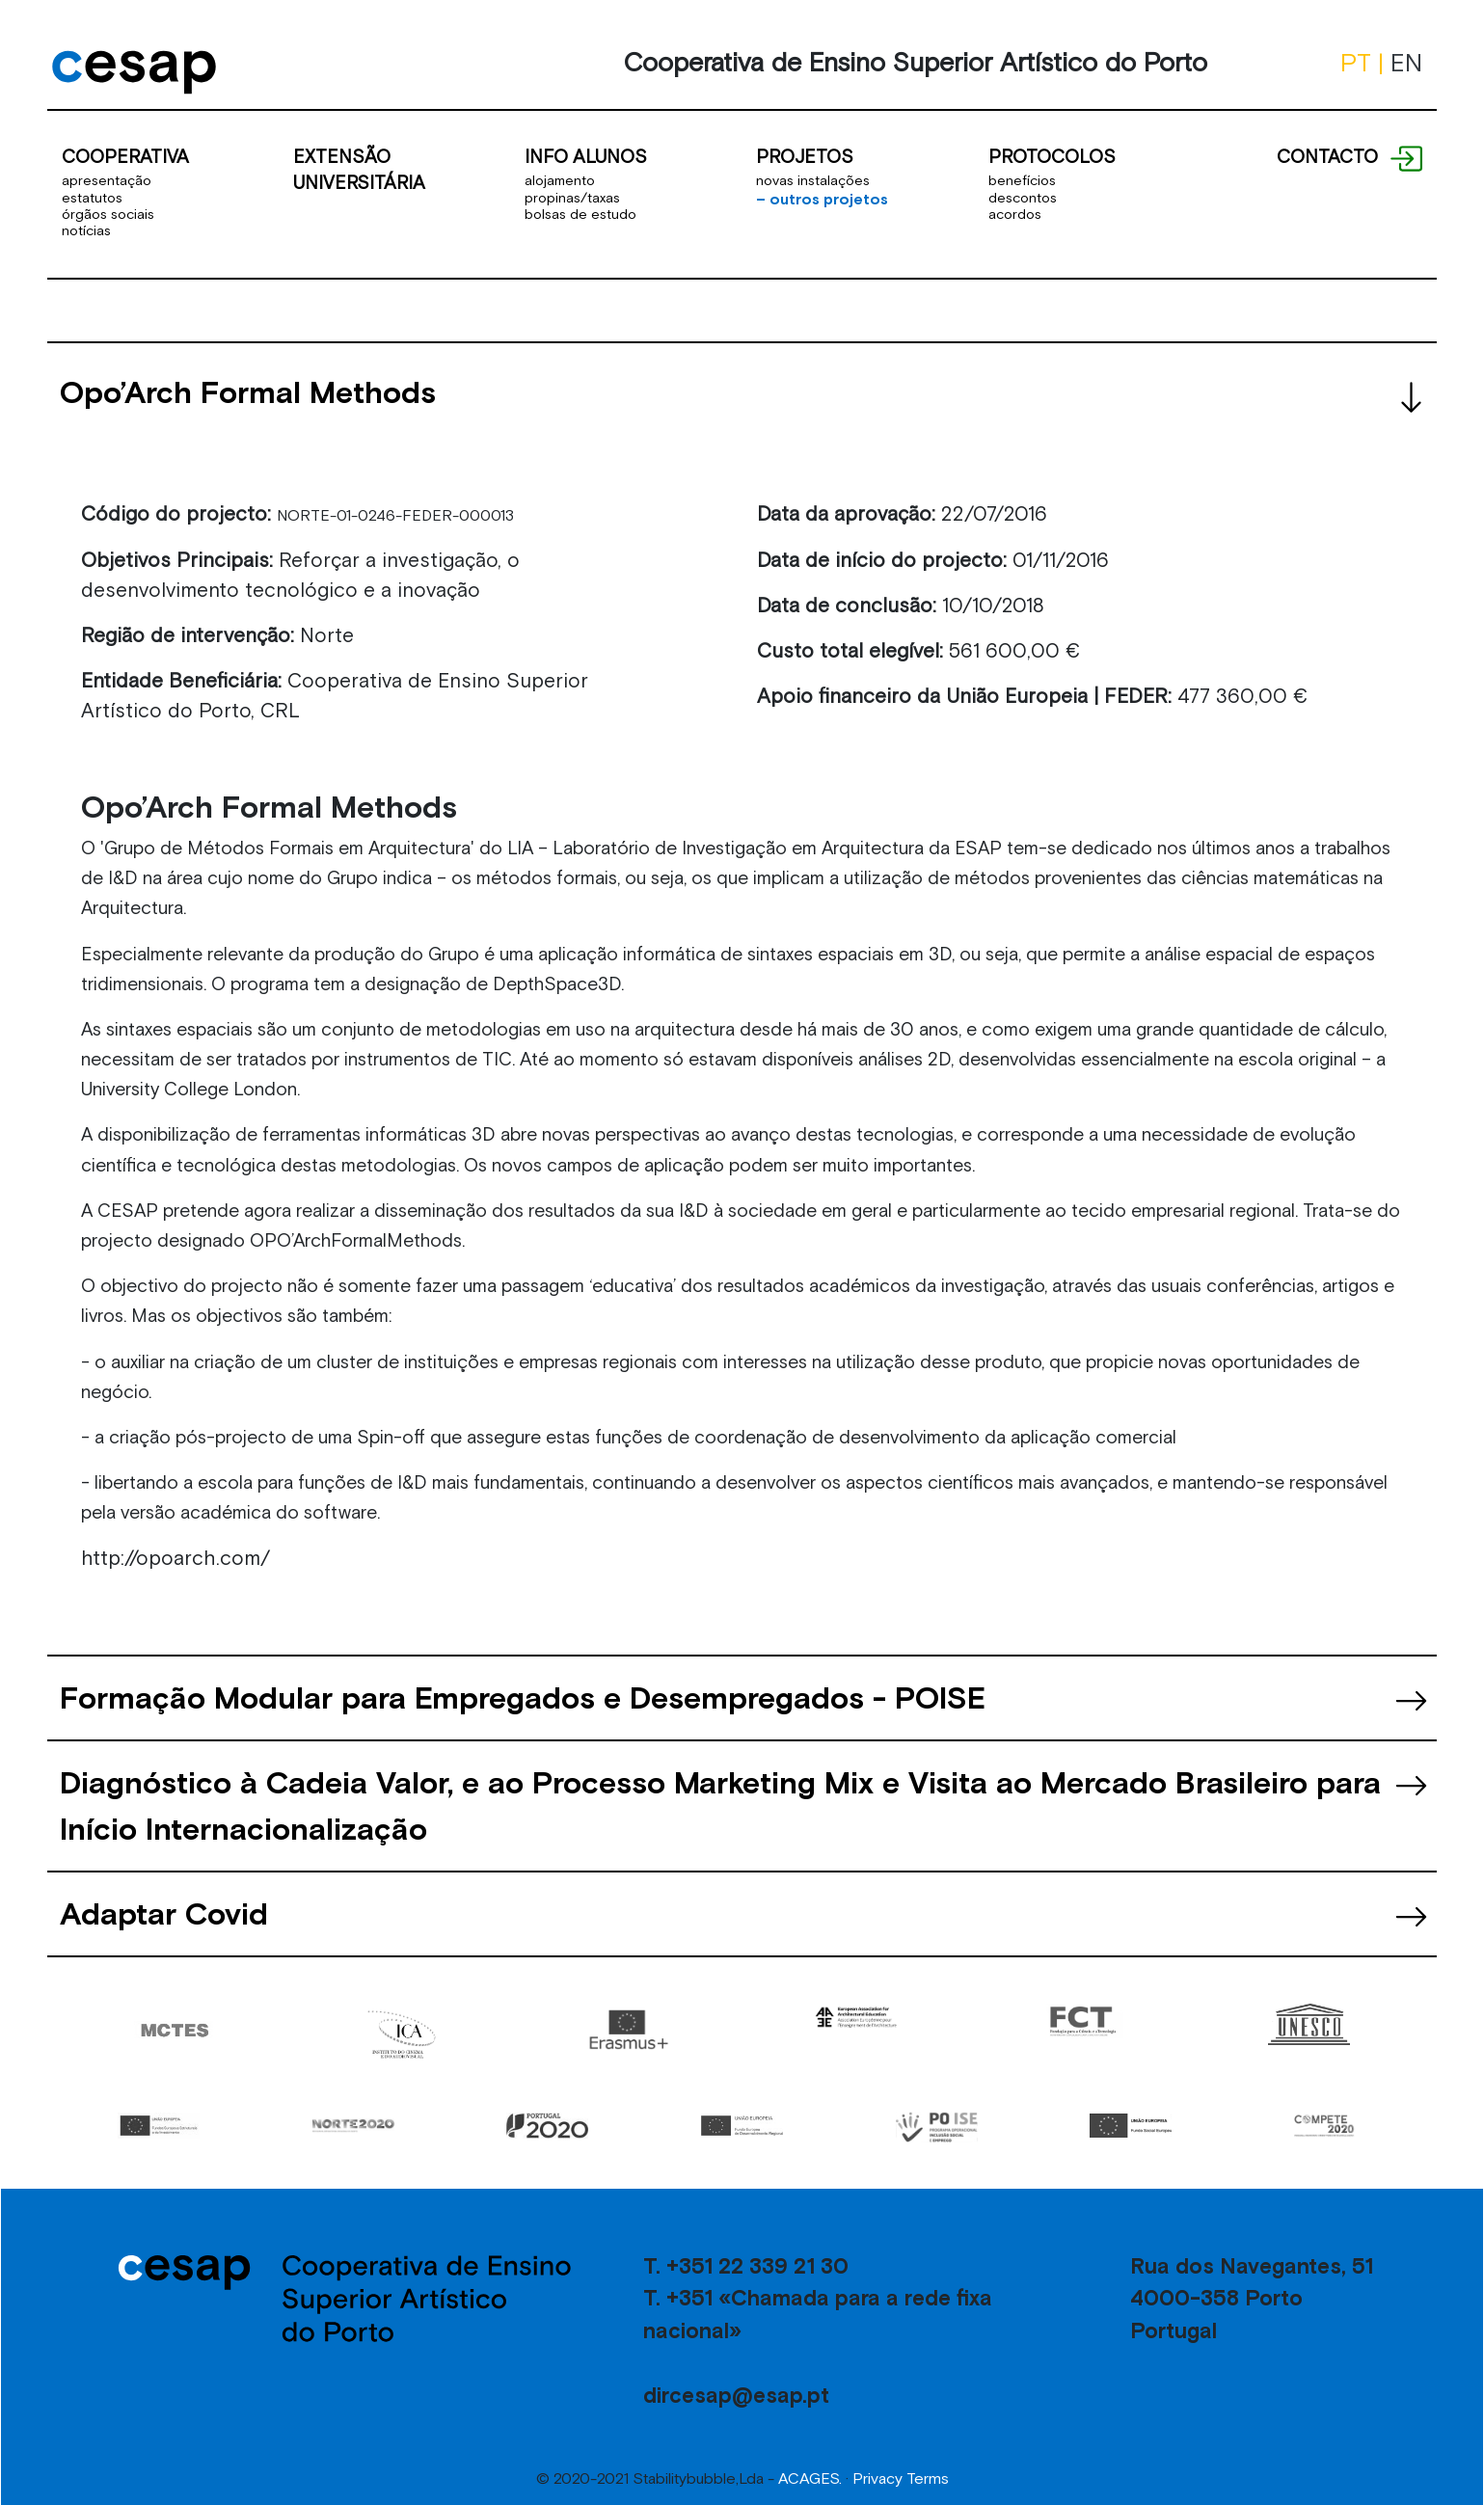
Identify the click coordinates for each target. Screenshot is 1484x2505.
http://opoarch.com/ (175, 1558)
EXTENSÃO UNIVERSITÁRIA (359, 169)
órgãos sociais (108, 214)
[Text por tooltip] (1405, 156)
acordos (1014, 214)
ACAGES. (810, 2478)
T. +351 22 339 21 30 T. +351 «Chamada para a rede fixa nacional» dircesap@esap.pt (817, 2330)
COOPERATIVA (125, 156)
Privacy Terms (900, 2478)
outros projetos (822, 198)
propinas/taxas (572, 197)
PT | (1365, 62)
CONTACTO (1327, 156)
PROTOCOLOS (1052, 156)
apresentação (106, 180)
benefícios (1022, 180)
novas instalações (813, 180)
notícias (86, 230)
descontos (1022, 197)
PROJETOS (804, 156)
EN (1406, 62)
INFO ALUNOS (586, 156)
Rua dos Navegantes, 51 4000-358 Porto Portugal (1251, 2298)
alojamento (560, 180)
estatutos (92, 197)
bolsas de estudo (580, 214)
